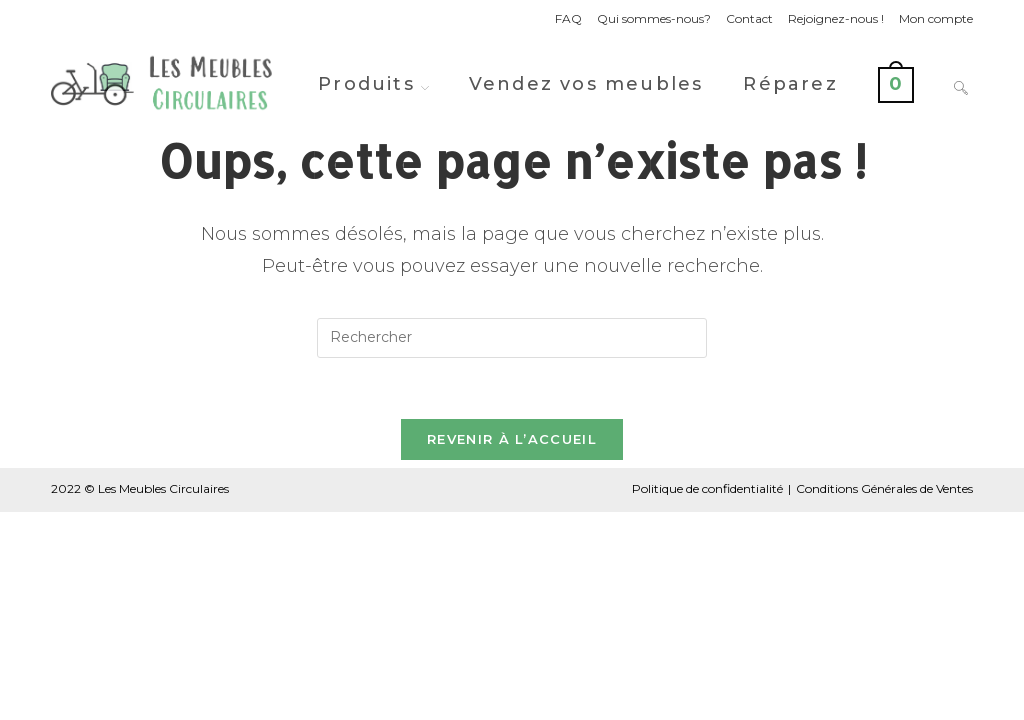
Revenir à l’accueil (512, 439)
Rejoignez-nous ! (836, 18)
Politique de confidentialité (707, 488)
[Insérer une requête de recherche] (512, 338)
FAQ (568, 18)
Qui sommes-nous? (654, 18)
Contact (749, 18)
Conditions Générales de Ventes (884, 488)
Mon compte (936, 18)
